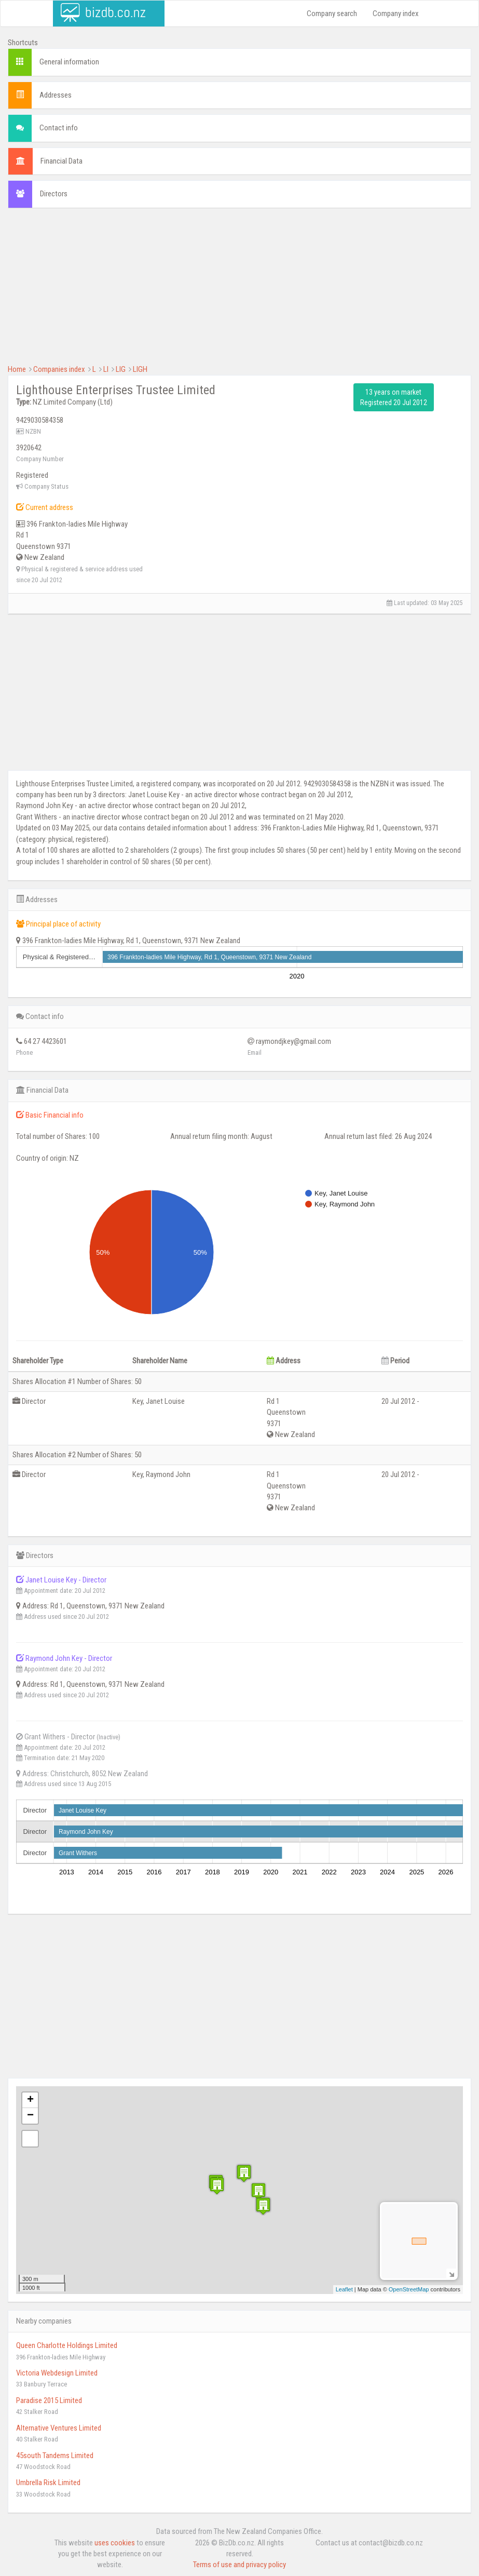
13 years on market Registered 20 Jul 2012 (393, 397)
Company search (332, 13)
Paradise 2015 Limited (49, 2400)
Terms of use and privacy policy (239, 2564)
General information (69, 61)
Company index (396, 13)
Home (17, 369)
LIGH (140, 369)
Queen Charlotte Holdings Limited (66, 2345)
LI (105, 369)
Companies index (59, 369)
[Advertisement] (239, 291)
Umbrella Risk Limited (48, 2482)
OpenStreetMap (409, 2289)
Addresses (55, 95)
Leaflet (344, 2289)
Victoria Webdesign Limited (57, 2373)
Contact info (58, 127)
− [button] (30, 2116)
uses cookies (114, 2542)
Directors (53, 193)
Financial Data (61, 161)
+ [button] (30, 2100)
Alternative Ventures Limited (58, 2428)
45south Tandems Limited (54, 2455)
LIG (121, 369)
